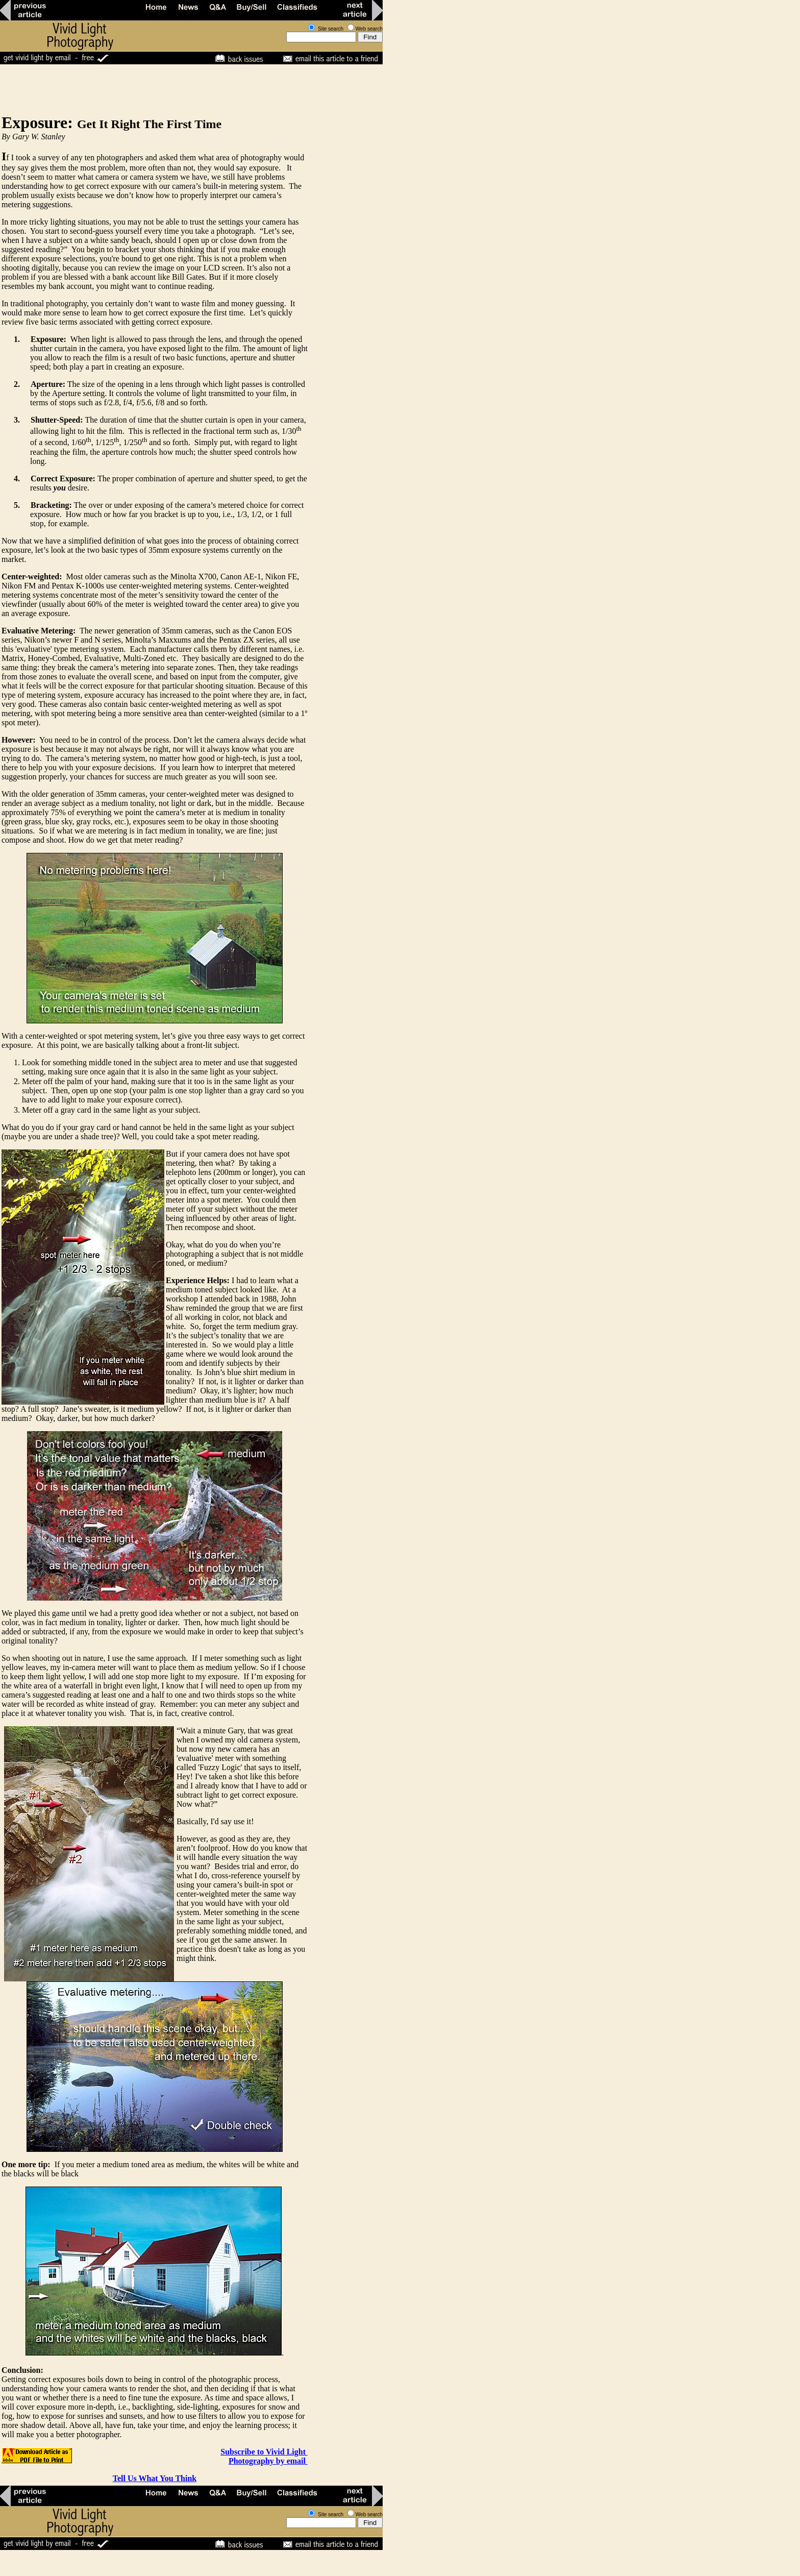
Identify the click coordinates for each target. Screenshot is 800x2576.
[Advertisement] (185, 89)
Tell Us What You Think (155, 2478)
